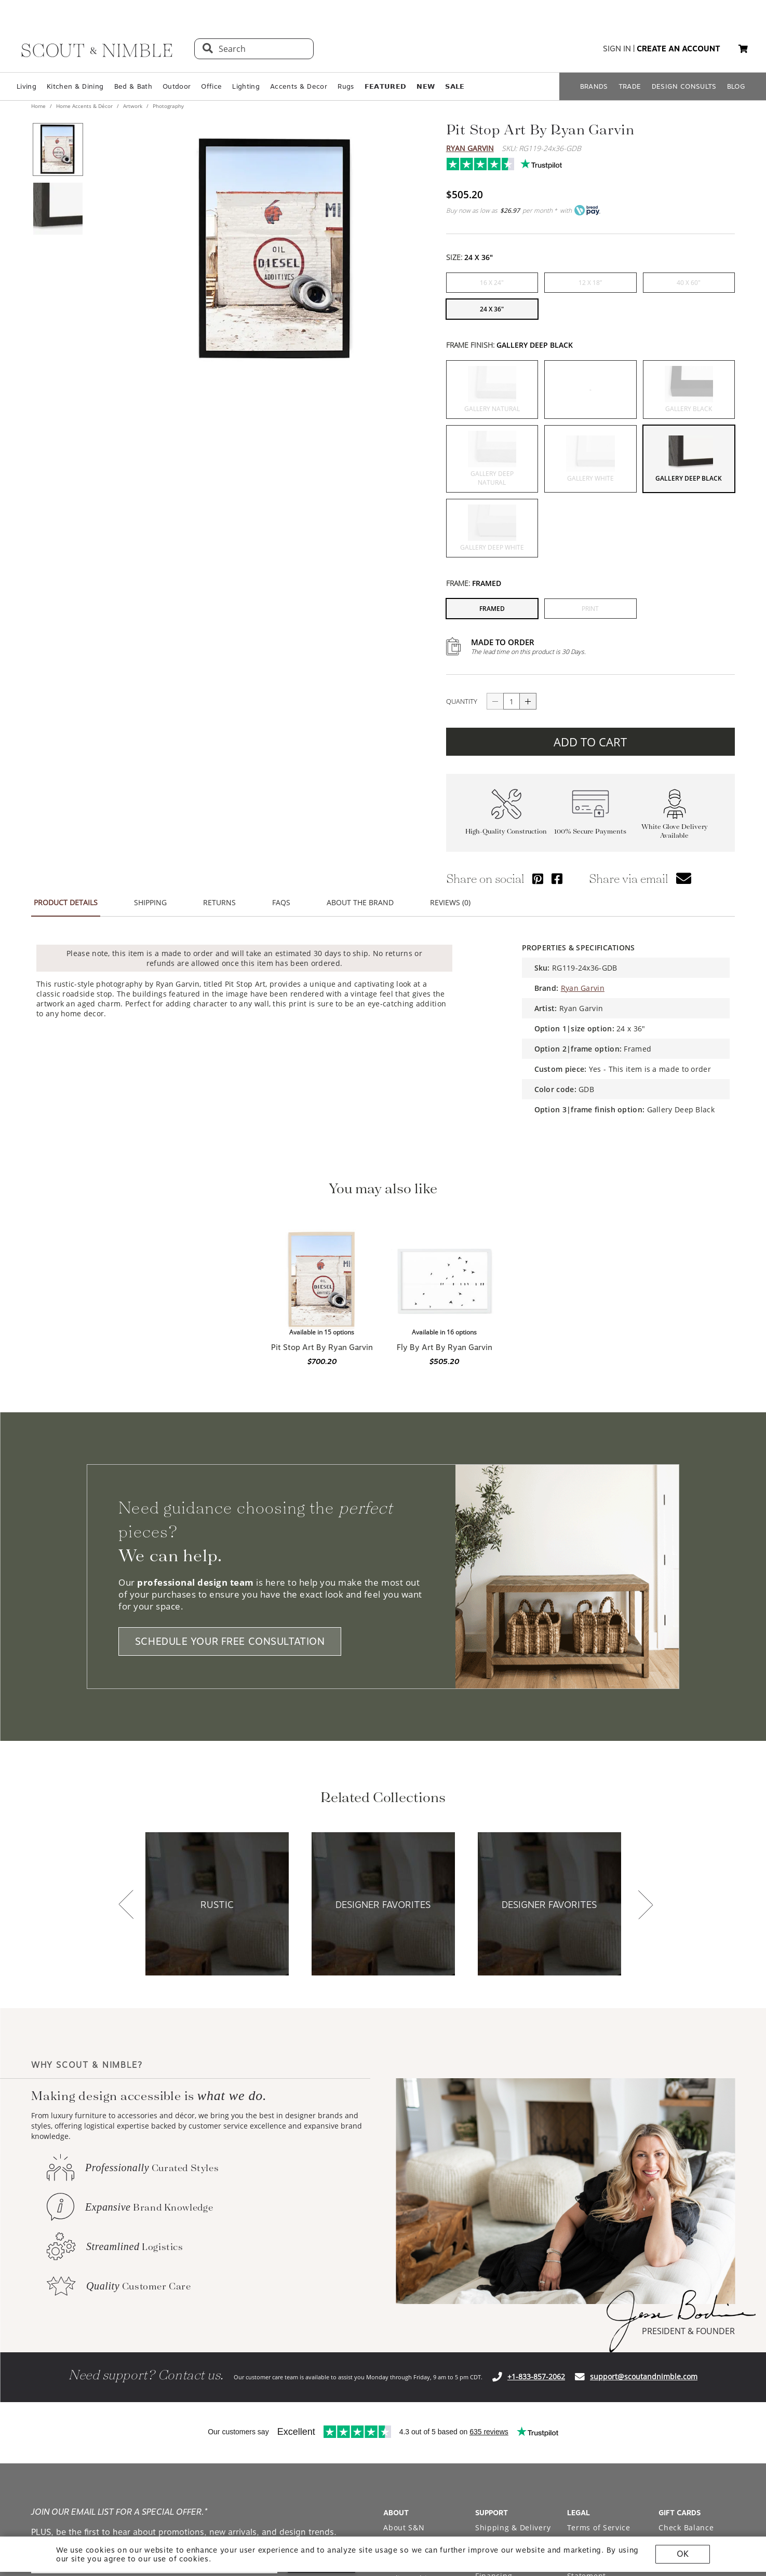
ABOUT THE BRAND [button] (360, 902)
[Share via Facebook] (557, 878)
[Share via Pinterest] (537, 878)
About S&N (403, 2527)
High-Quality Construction (506, 831)
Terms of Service (598, 2527)
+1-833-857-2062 (536, 2376)
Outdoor (177, 86)
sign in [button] (617, 48)
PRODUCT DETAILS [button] (66, 902)
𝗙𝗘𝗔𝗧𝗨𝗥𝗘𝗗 (386, 86)
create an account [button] (678, 48)
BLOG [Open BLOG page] (736, 86)
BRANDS (594, 86)
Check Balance (686, 2527)
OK (683, 2554)
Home (39, 106)
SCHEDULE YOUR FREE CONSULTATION (230, 1641)
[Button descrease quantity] (495, 701)
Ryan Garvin (470, 148)
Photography (167, 106)
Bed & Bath (133, 86)
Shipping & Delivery (512, 2527)
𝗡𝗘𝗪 (425, 86)
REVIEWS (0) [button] (450, 902)
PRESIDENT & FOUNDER (688, 2331)
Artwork (133, 106)
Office (211, 86)
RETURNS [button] (219, 902)
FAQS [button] (281, 902)
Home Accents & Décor (84, 106)
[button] (743, 49)
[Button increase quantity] (528, 701)
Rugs (346, 86)
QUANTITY (461, 701)
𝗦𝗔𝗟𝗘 (454, 86)
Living (26, 86)
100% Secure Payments (590, 831)
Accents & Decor (298, 86)
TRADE (630, 86)
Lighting (246, 86)
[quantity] (511, 701)
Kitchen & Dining (75, 86)
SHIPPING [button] (150, 902)
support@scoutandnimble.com (643, 2376)
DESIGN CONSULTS (684, 86)
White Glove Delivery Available (674, 831)
